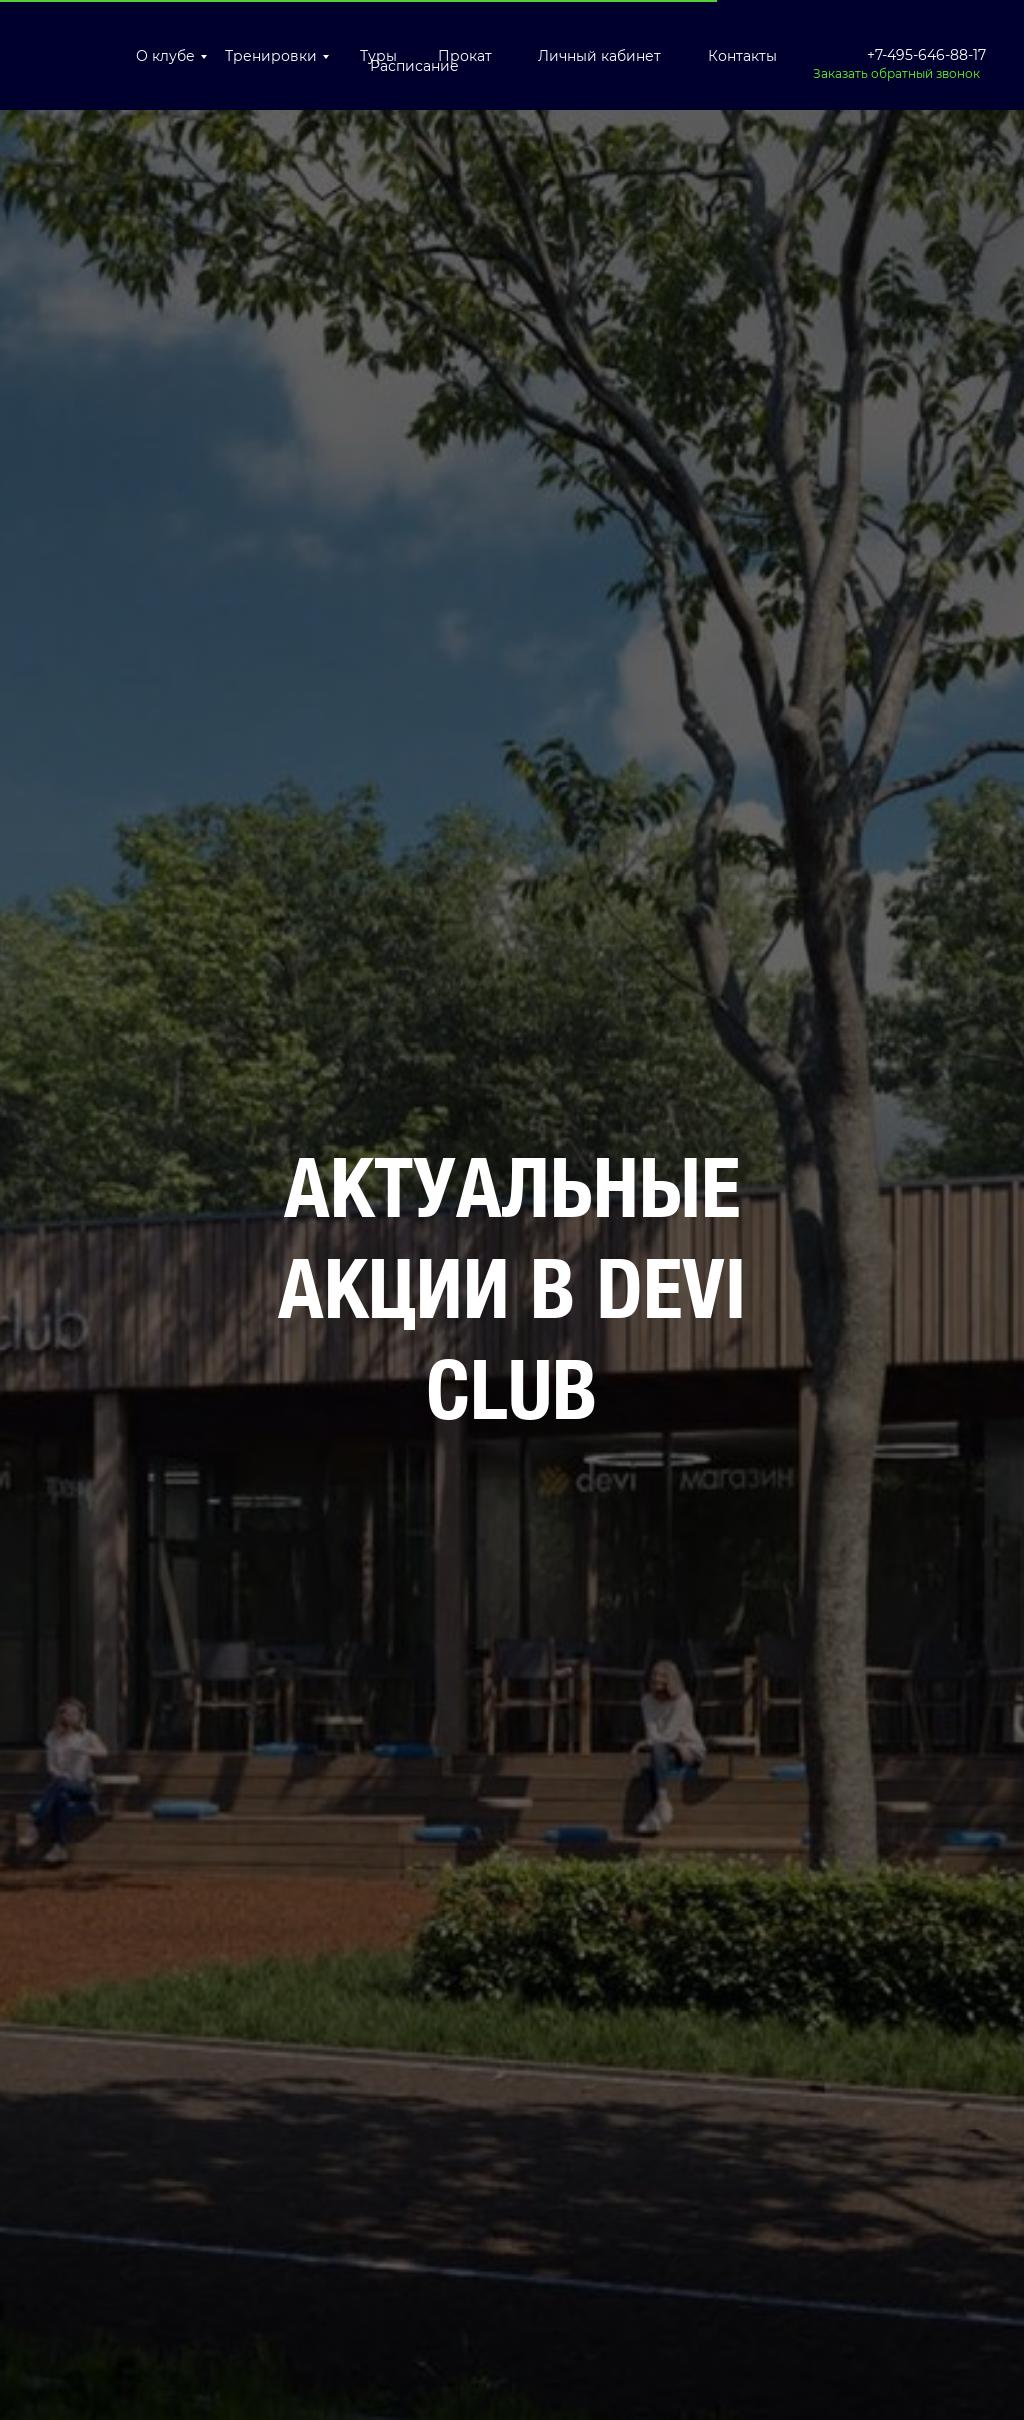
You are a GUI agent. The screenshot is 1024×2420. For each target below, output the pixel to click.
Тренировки (271, 56)
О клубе (165, 56)
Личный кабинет (599, 56)
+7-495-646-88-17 (926, 55)
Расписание (414, 66)
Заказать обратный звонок (896, 73)
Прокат (465, 56)
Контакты (742, 56)
